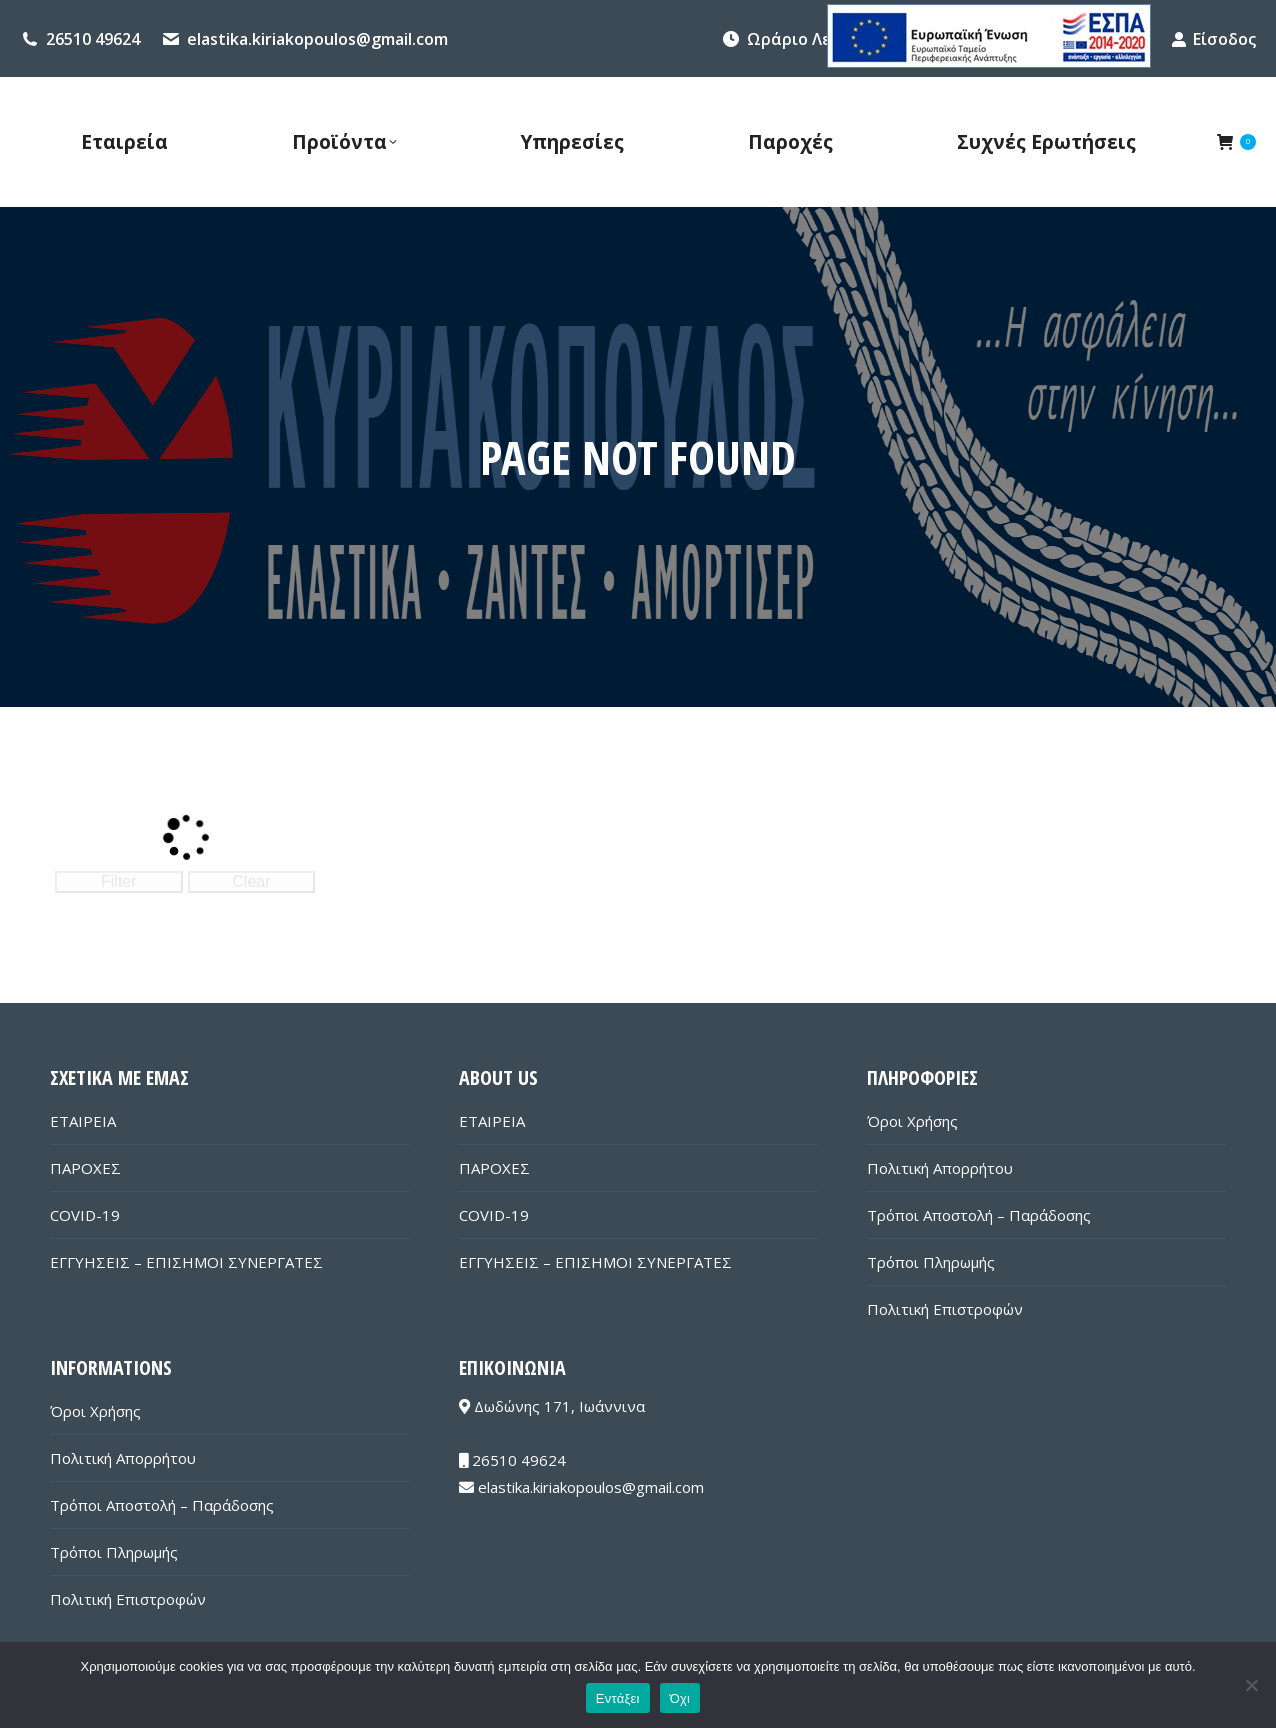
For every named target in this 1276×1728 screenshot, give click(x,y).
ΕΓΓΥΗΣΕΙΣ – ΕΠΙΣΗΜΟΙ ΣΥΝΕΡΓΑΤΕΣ (186, 1262)
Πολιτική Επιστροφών (945, 1309)
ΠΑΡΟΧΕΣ (85, 1168)
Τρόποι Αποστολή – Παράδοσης (979, 1215)
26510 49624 (93, 39)
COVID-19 (85, 1215)
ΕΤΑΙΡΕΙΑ (83, 1121)
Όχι (680, 1698)
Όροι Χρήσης (912, 1121)
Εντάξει (618, 1698)
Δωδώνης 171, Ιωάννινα (552, 1406)
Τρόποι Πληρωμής (931, 1262)
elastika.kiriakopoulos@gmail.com (317, 39)
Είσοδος (1213, 39)
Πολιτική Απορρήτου (940, 1168)
